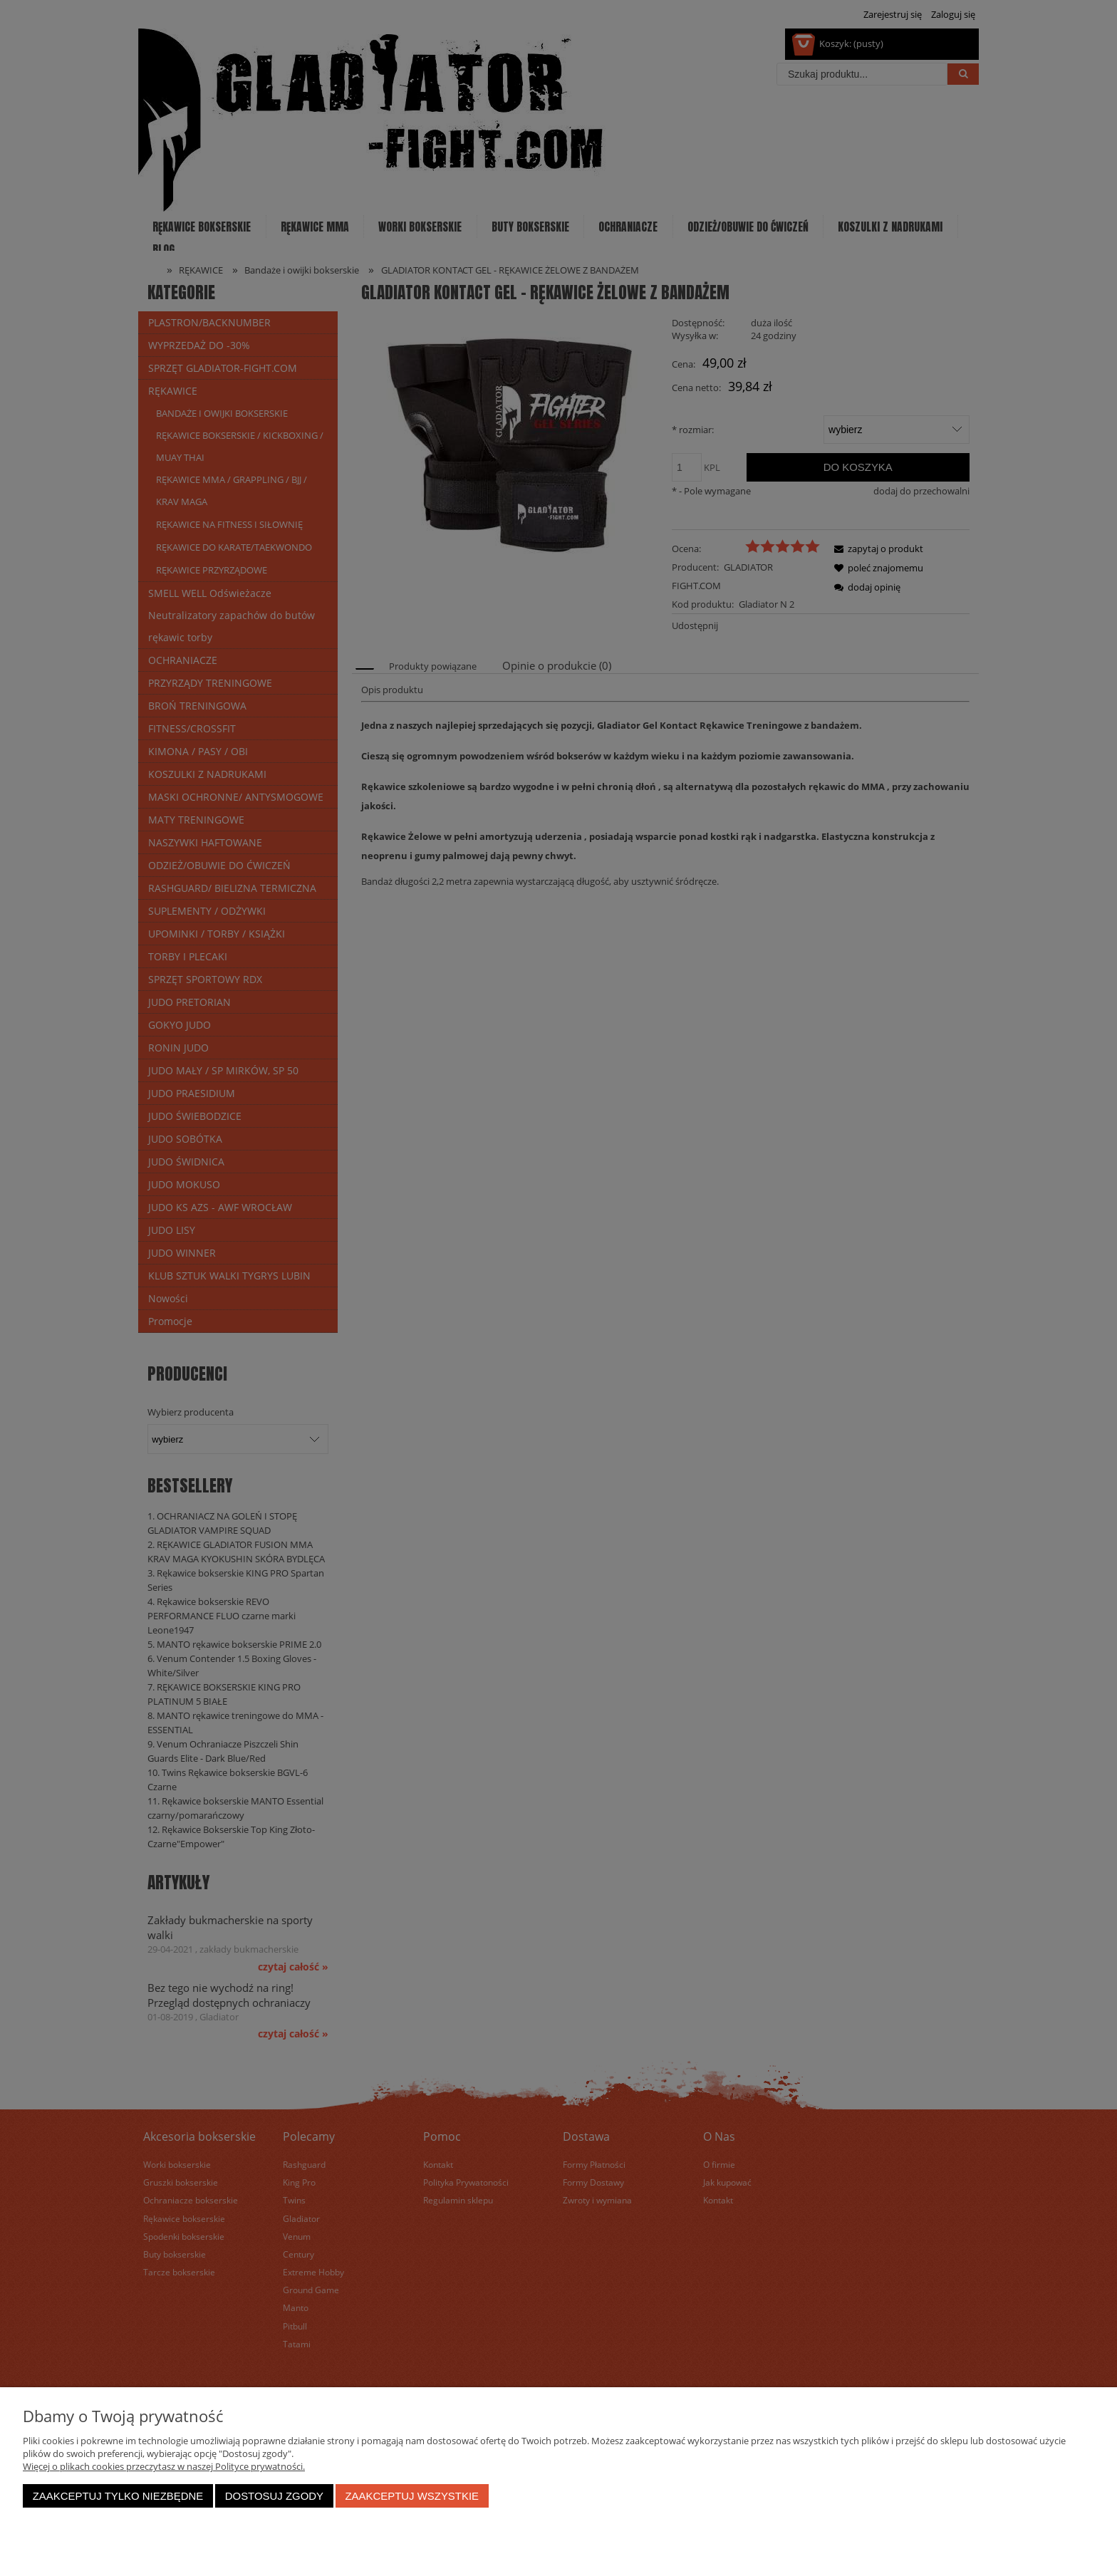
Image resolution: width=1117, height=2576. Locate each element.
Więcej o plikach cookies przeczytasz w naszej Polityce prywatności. (164, 2466)
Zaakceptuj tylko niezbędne (118, 2496)
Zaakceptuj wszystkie (412, 2496)
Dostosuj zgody (274, 2496)
